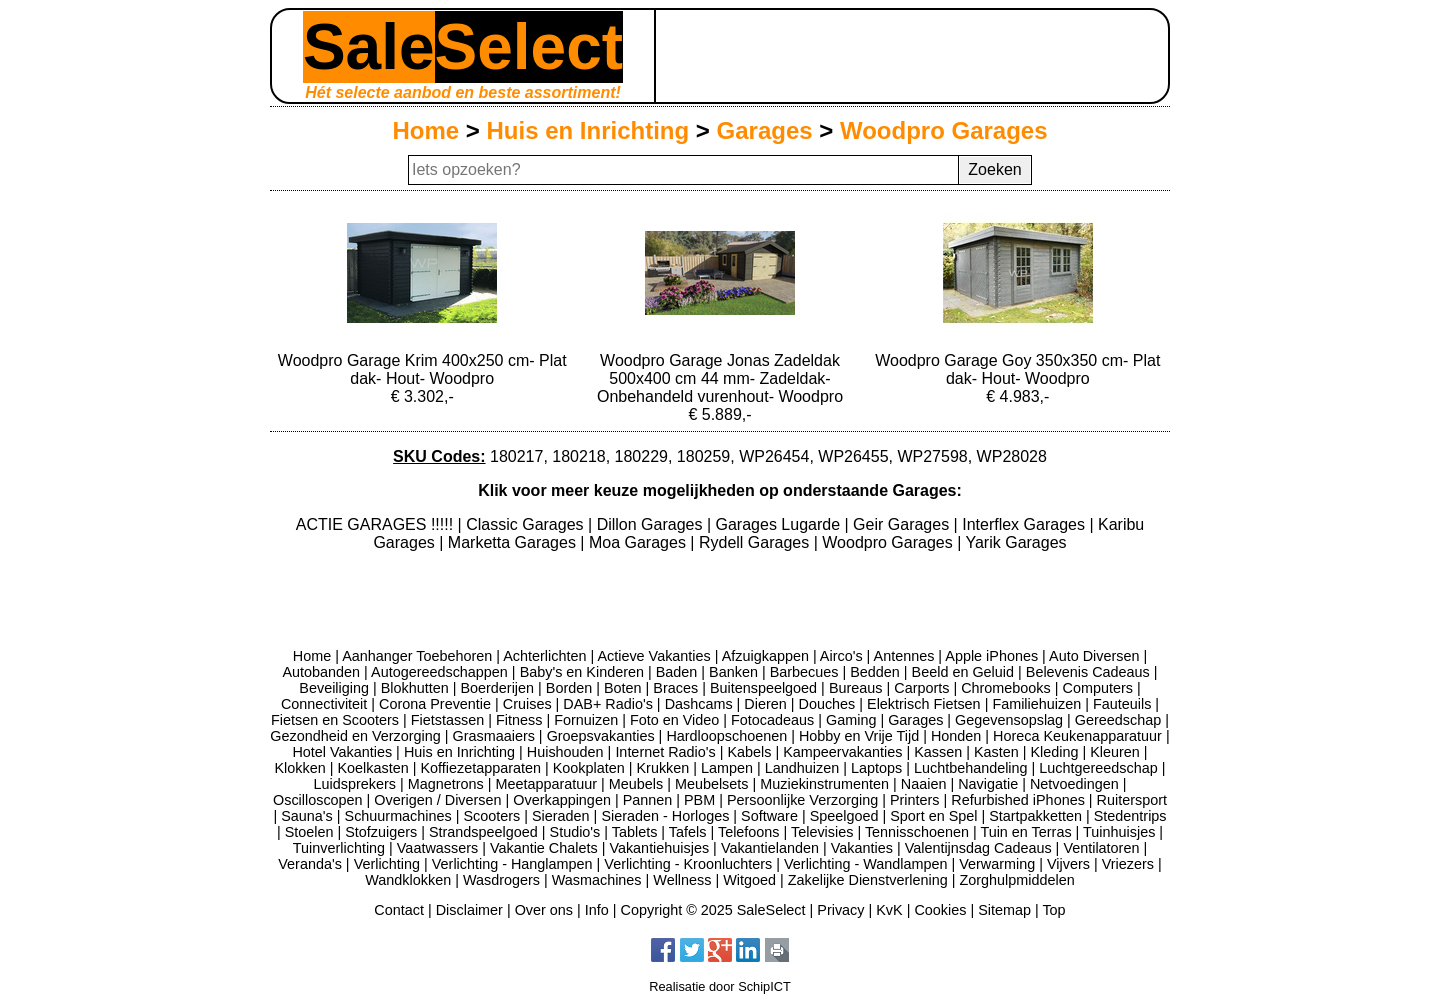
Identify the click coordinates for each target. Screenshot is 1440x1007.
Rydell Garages (756, 542)
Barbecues (804, 672)
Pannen (648, 800)
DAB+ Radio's (608, 704)
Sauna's (307, 816)
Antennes (904, 656)
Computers (1098, 688)
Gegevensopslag (1009, 720)
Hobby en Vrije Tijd (859, 736)
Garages (765, 130)
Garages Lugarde (780, 524)
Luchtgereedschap (1098, 768)
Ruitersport (1132, 800)
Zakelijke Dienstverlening (868, 880)
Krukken (662, 768)
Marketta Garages (514, 542)
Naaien (924, 784)
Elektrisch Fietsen (924, 704)
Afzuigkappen (765, 656)
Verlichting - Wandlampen (865, 864)
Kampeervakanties (842, 752)
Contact (399, 910)
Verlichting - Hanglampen (512, 864)
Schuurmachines (398, 816)
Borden (569, 688)
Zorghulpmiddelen (1016, 880)
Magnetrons (446, 784)
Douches (827, 704)
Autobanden (321, 672)
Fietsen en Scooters (335, 720)
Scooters (491, 816)
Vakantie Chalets (544, 848)
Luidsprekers (355, 784)
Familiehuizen (1036, 704)
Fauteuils (1122, 704)
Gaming (851, 720)
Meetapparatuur (546, 784)
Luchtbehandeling (971, 768)
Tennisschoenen (917, 832)
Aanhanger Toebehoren (417, 656)
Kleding (1054, 752)
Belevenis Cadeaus (1088, 672)
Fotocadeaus (772, 720)
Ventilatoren (1101, 848)
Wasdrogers (501, 880)
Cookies (940, 910)
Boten (623, 688)
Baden (677, 672)
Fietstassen (448, 720)
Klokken (300, 768)
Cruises (527, 704)
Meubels (636, 784)
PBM (699, 800)
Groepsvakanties (601, 736)
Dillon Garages (652, 524)
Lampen (727, 768)
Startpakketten (1035, 816)
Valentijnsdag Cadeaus (978, 848)
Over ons (544, 910)
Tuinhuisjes (1119, 832)
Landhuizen (802, 768)
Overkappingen (562, 800)
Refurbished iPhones (1018, 800)
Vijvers (1068, 864)
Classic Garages (527, 524)
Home (425, 130)
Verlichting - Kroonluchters (688, 864)
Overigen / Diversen (437, 800)
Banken (733, 672)
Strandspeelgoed (483, 832)
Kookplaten (589, 768)
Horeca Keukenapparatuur (1077, 736)
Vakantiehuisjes (659, 848)
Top (1053, 910)
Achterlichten (544, 656)
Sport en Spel (933, 816)
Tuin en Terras (1025, 832)
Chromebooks (1006, 688)
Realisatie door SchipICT (720, 986)
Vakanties (862, 848)
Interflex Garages (1025, 524)
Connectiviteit (324, 704)
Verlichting (387, 864)
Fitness (519, 720)
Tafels (688, 832)
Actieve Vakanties (653, 656)
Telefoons (749, 832)
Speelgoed (844, 816)
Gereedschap (1118, 720)
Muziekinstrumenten (824, 784)
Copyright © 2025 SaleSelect (713, 910)
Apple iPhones (991, 656)
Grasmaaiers (494, 736)
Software (769, 816)
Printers (915, 800)
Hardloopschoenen (726, 736)
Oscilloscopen (318, 800)
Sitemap (1004, 910)
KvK (889, 910)
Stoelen (309, 832)
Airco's (841, 656)
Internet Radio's (665, 752)
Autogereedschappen (439, 672)
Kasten (996, 752)
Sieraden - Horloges (665, 816)
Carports (921, 688)
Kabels (749, 752)
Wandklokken (408, 880)
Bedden (875, 672)
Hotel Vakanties (342, 752)
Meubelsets (712, 784)
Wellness (682, 880)
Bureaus (856, 688)
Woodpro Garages (944, 130)
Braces (675, 688)
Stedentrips (1130, 816)
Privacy (840, 910)
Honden (956, 736)
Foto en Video (674, 720)
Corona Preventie (435, 704)
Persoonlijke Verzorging (802, 800)
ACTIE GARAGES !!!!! (377, 524)
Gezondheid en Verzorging (355, 736)
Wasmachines (597, 880)
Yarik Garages (1015, 542)
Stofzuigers (381, 832)
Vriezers (1128, 864)
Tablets (635, 832)
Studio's (575, 832)
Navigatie (988, 784)
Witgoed (749, 880)
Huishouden (565, 752)
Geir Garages (903, 524)
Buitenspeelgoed (763, 688)
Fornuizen (586, 720)
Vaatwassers (437, 848)
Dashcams (699, 704)
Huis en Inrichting (587, 130)
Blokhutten (415, 688)
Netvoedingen (1074, 784)
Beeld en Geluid (963, 672)
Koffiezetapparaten (480, 768)
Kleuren (1115, 752)
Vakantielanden (770, 848)
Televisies (822, 832)
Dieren (765, 704)
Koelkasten (372, 768)
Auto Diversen (1094, 656)
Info (597, 910)
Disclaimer (469, 910)
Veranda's (310, 864)
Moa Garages (639, 542)
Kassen (938, 752)
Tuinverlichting (339, 848)
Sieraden (561, 816)
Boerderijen (497, 688)
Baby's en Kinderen (582, 672)
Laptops (876, 768)
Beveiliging (334, 688)
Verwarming (997, 864)
